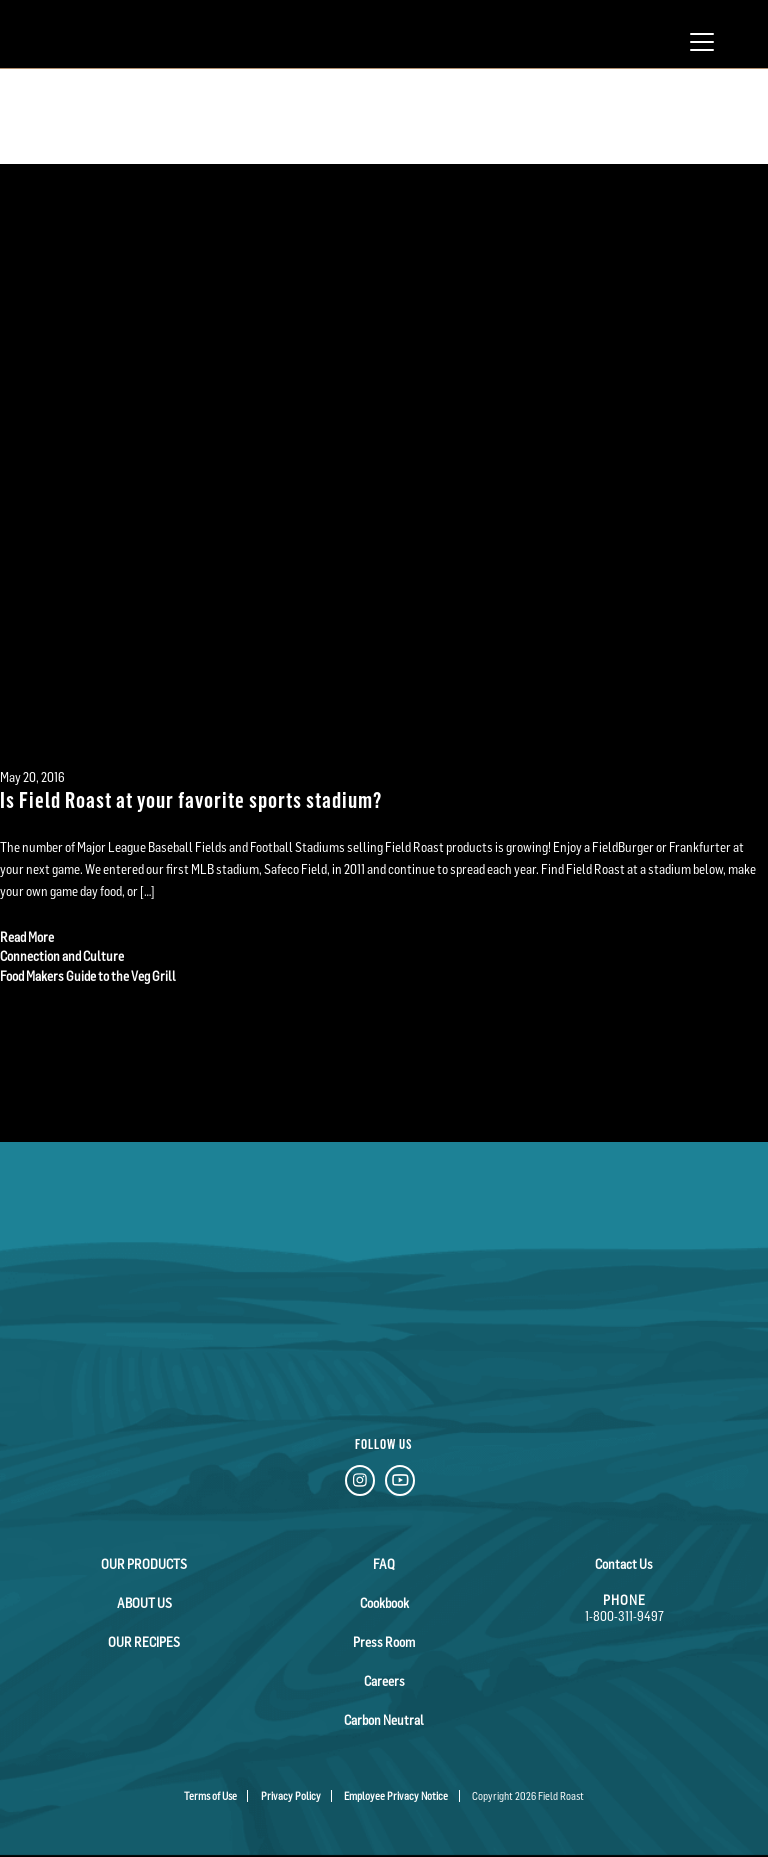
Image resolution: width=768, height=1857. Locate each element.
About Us (144, 1603)
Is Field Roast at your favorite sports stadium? (191, 799)
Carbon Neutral (384, 1720)
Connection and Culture (62, 956)
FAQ (384, 1564)
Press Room (384, 1642)
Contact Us (624, 1564)
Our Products (144, 1564)
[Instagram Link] (360, 1483)
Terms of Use (210, 1796)
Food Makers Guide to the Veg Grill (88, 976)
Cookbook (384, 1603)
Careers (384, 1681)
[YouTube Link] (400, 1483)
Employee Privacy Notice (396, 1796)
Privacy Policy (291, 1796)
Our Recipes (144, 1642)
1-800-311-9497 (624, 1616)
